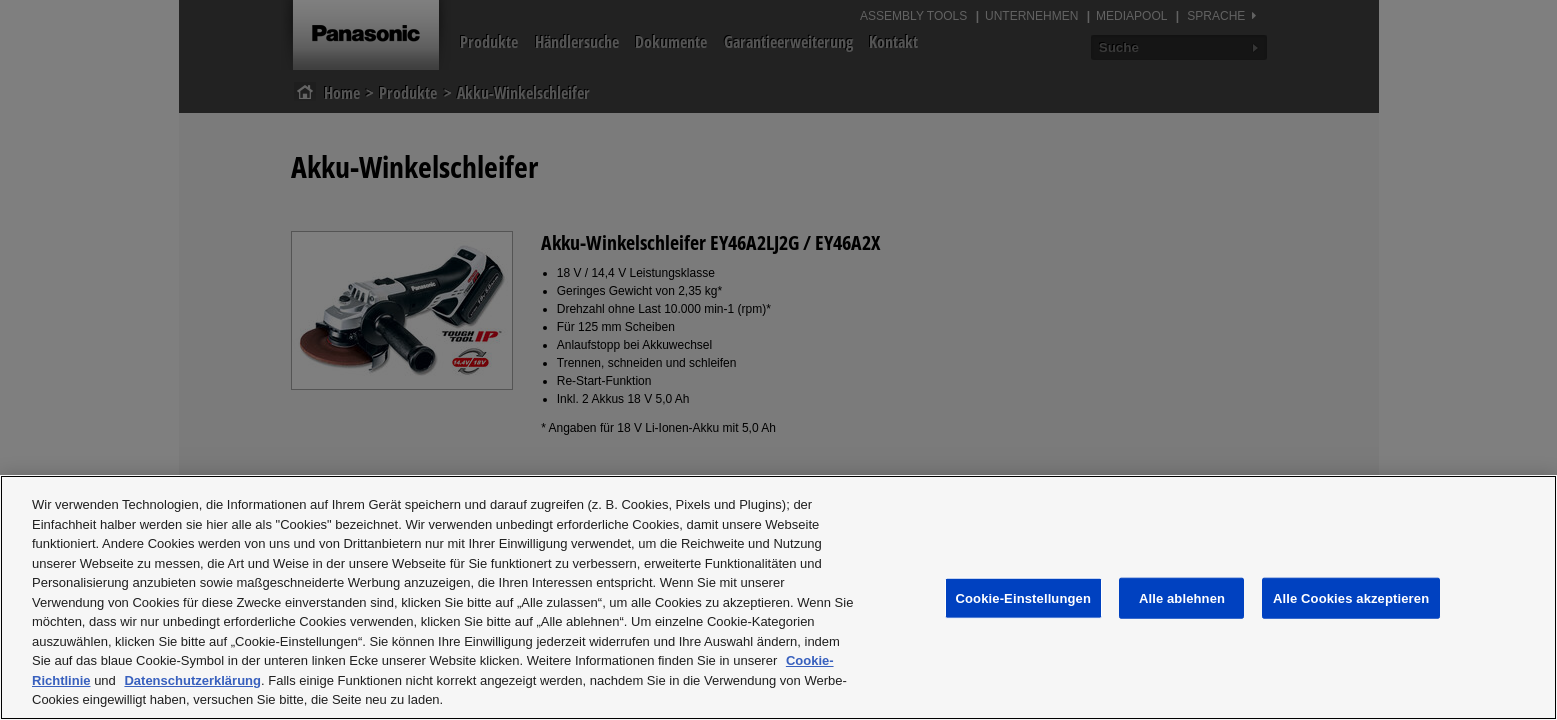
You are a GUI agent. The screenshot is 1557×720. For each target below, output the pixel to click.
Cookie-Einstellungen (1024, 597)
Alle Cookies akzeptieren (1351, 597)
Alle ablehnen (1182, 597)
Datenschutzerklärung (192, 680)
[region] (778, 597)
